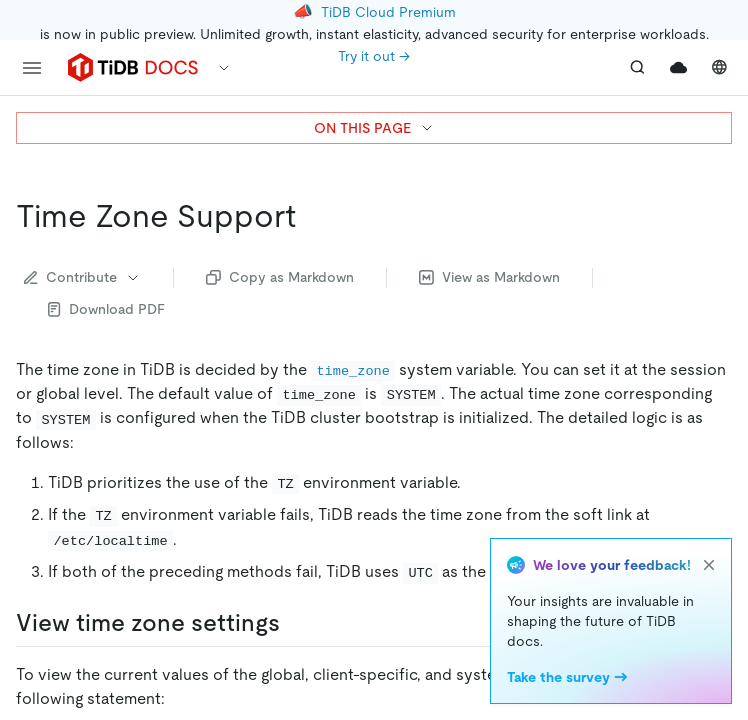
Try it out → (374, 56)
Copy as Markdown (280, 277)
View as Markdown (489, 277)
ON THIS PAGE (374, 128)
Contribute (82, 277)
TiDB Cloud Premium (388, 12)
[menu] (32, 68)
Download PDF (106, 309)
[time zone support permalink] (312, 216)
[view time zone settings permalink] (296, 623)
